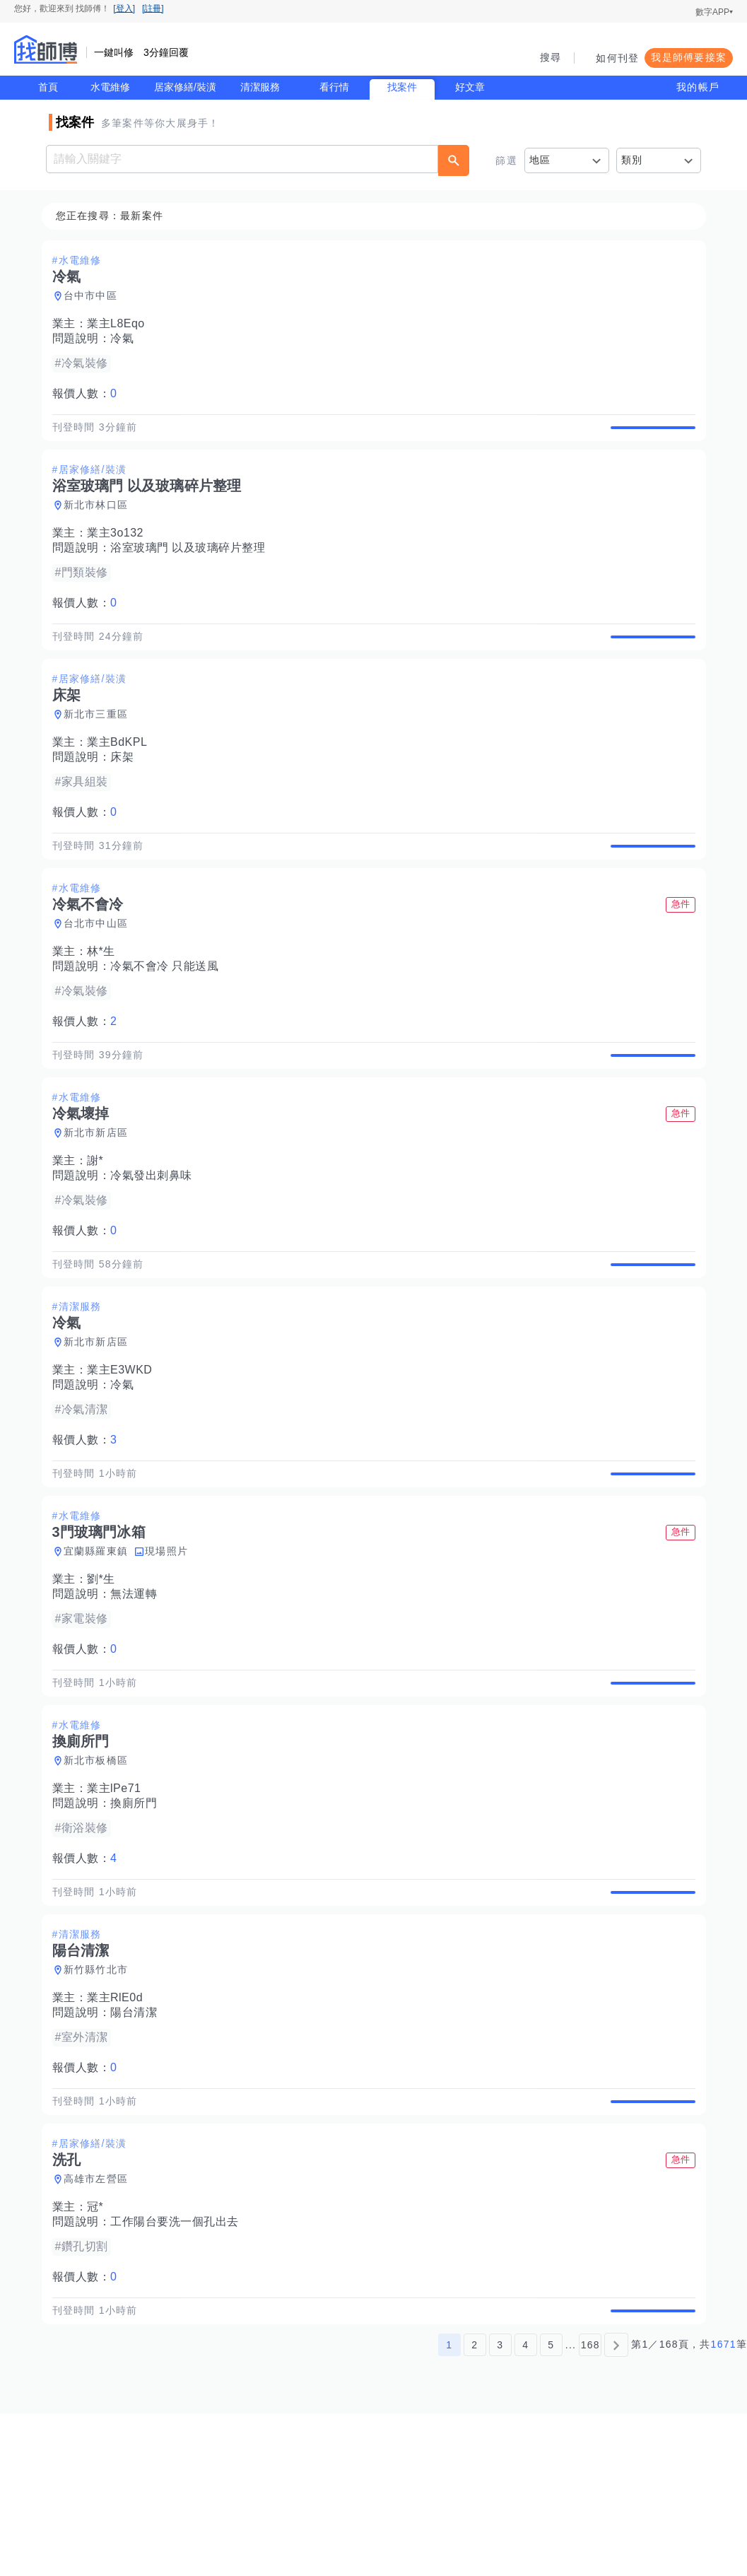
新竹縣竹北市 (100, 2100)
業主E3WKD (123, 1452)
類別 (632, 159)
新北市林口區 (100, 521)
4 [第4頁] (525, 2507)
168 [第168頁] (590, 2507)
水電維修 (110, 87)
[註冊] (153, 8)
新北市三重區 (100, 747)
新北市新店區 (100, 1198)
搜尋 (551, 57)
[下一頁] (616, 2507)
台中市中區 (95, 296)
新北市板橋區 (100, 1874)
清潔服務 (260, 87)
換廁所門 (137, 1917)
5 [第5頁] (551, 2507)
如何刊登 (617, 58)
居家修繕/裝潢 (185, 87)
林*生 (105, 1001)
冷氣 (126, 339)
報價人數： (89, 394)
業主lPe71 (118, 1903)
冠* (99, 2354)
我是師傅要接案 (689, 57)
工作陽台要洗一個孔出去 (178, 2369)
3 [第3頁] (500, 2507)
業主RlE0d (119, 2128)
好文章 (470, 87)
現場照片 (170, 1649)
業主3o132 (119, 550)
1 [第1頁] (449, 2507)
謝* (99, 1226)
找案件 (402, 87)
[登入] (124, 8)
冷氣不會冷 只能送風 (168, 1015)
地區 (540, 159)
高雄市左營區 (100, 2325)
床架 (126, 790)
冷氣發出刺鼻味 (155, 1241)
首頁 (48, 87)
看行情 (334, 87)
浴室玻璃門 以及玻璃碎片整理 (191, 564)
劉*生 (105, 1677)
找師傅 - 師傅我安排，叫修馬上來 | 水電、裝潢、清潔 (46, 49)
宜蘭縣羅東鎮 (100, 1649)
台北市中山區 (100, 972)
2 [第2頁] (474, 2507)
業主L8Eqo (120, 324)
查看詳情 (649, 435)
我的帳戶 (697, 87)
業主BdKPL (121, 775)
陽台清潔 (137, 2143)
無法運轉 (137, 1692)
